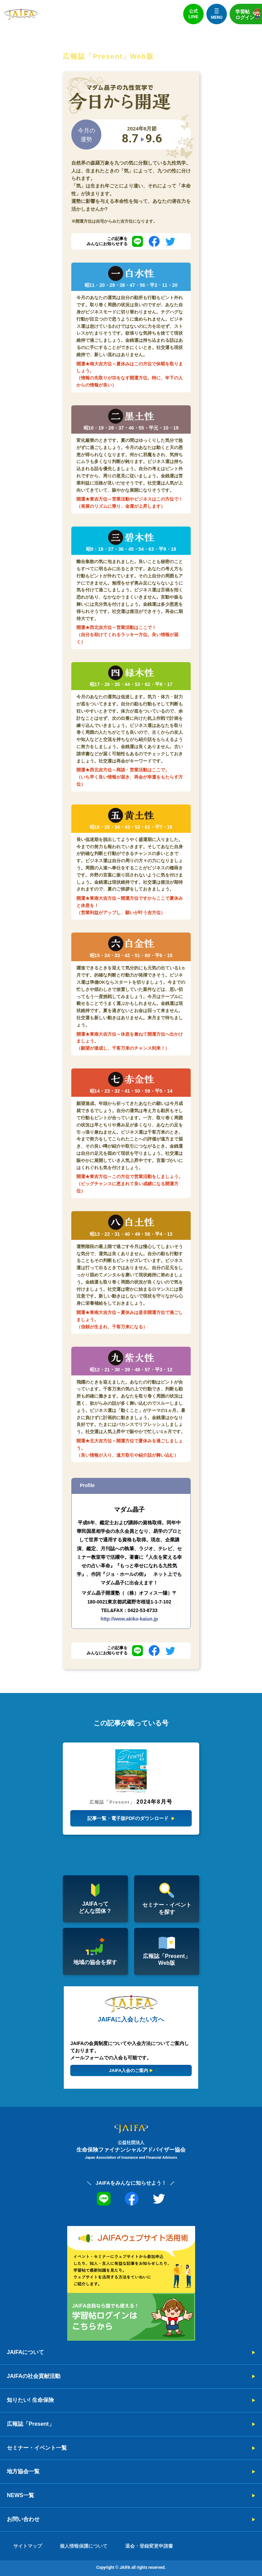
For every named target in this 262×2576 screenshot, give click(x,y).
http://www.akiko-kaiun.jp (129, 1619)
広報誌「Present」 (30, 2424)
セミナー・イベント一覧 (37, 2448)
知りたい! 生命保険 (30, 2400)
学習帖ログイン (248, 13)
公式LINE (193, 14)
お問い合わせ (23, 2519)
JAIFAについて (25, 2352)
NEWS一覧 (20, 2495)
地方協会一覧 (23, 2471)
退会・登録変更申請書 (149, 2546)
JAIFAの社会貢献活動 (33, 2376)
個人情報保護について (83, 2546)
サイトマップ (27, 2546)
